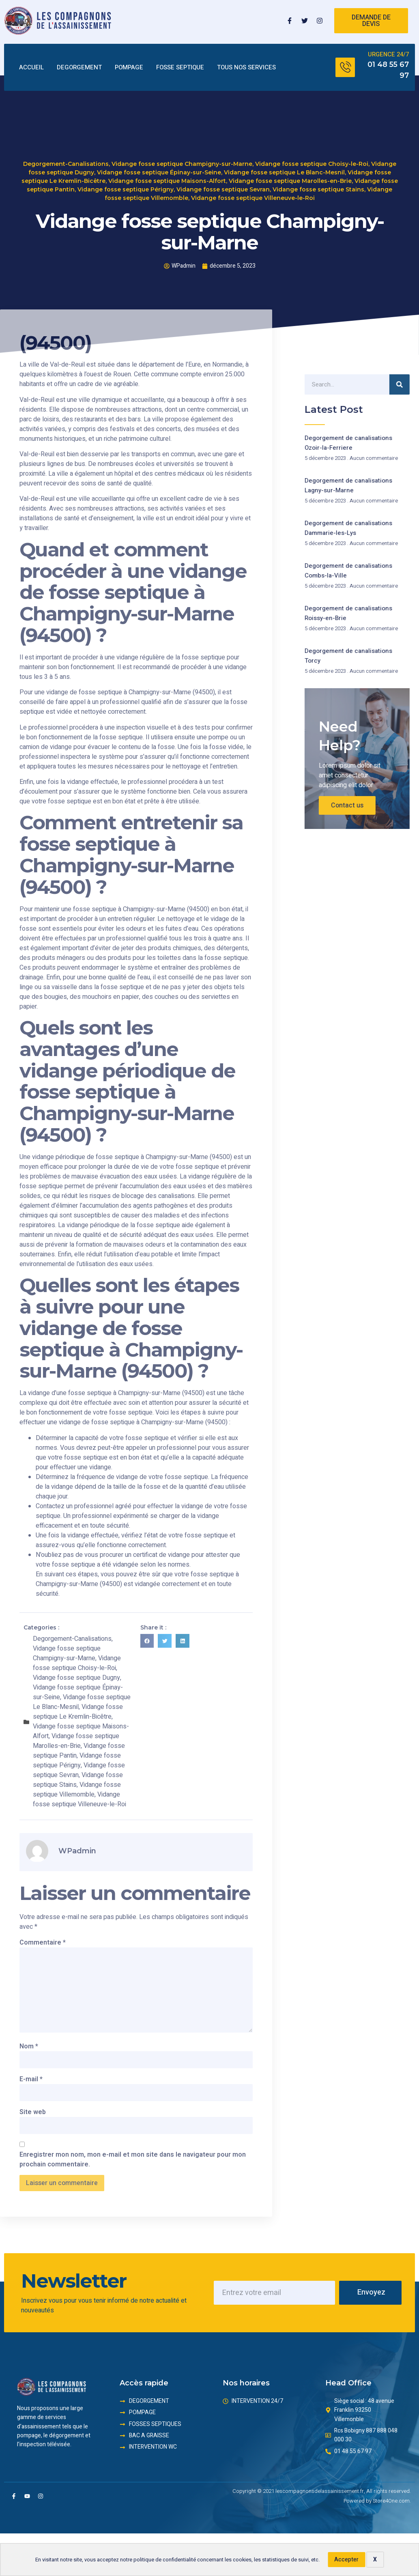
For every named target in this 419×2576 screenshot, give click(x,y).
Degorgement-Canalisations (66, 154)
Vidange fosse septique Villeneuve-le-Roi (253, 188)
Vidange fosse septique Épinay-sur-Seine (159, 163)
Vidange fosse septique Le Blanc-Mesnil (284, 163)
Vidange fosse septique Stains (318, 180)
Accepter (346, 2559)
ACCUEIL (31, 67)
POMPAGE (129, 67)
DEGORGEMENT (79, 67)
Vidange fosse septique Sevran (223, 180)
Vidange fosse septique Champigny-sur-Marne (182, 154)
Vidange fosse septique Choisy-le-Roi (311, 154)
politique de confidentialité (164, 2559)
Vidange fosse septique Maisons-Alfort (167, 171)
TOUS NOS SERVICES (246, 67)
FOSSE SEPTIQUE (180, 67)
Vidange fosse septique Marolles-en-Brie (290, 171)
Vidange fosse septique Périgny (125, 180)
